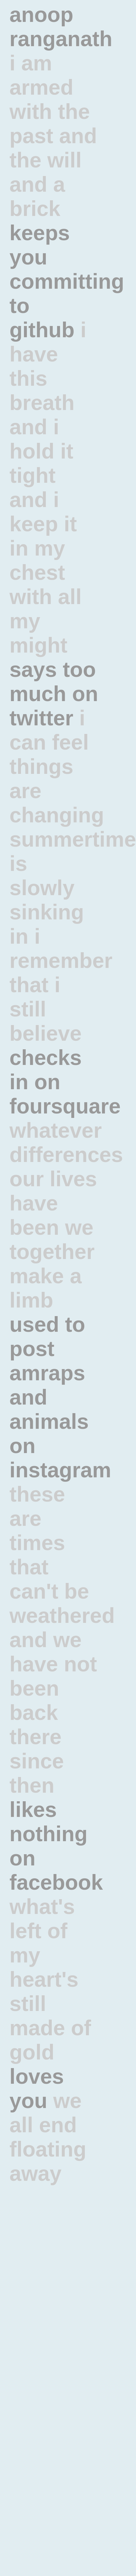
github (42, 330)
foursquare (65, 1106)
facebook (56, 1882)
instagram (60, 1470)
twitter (41, 718)
